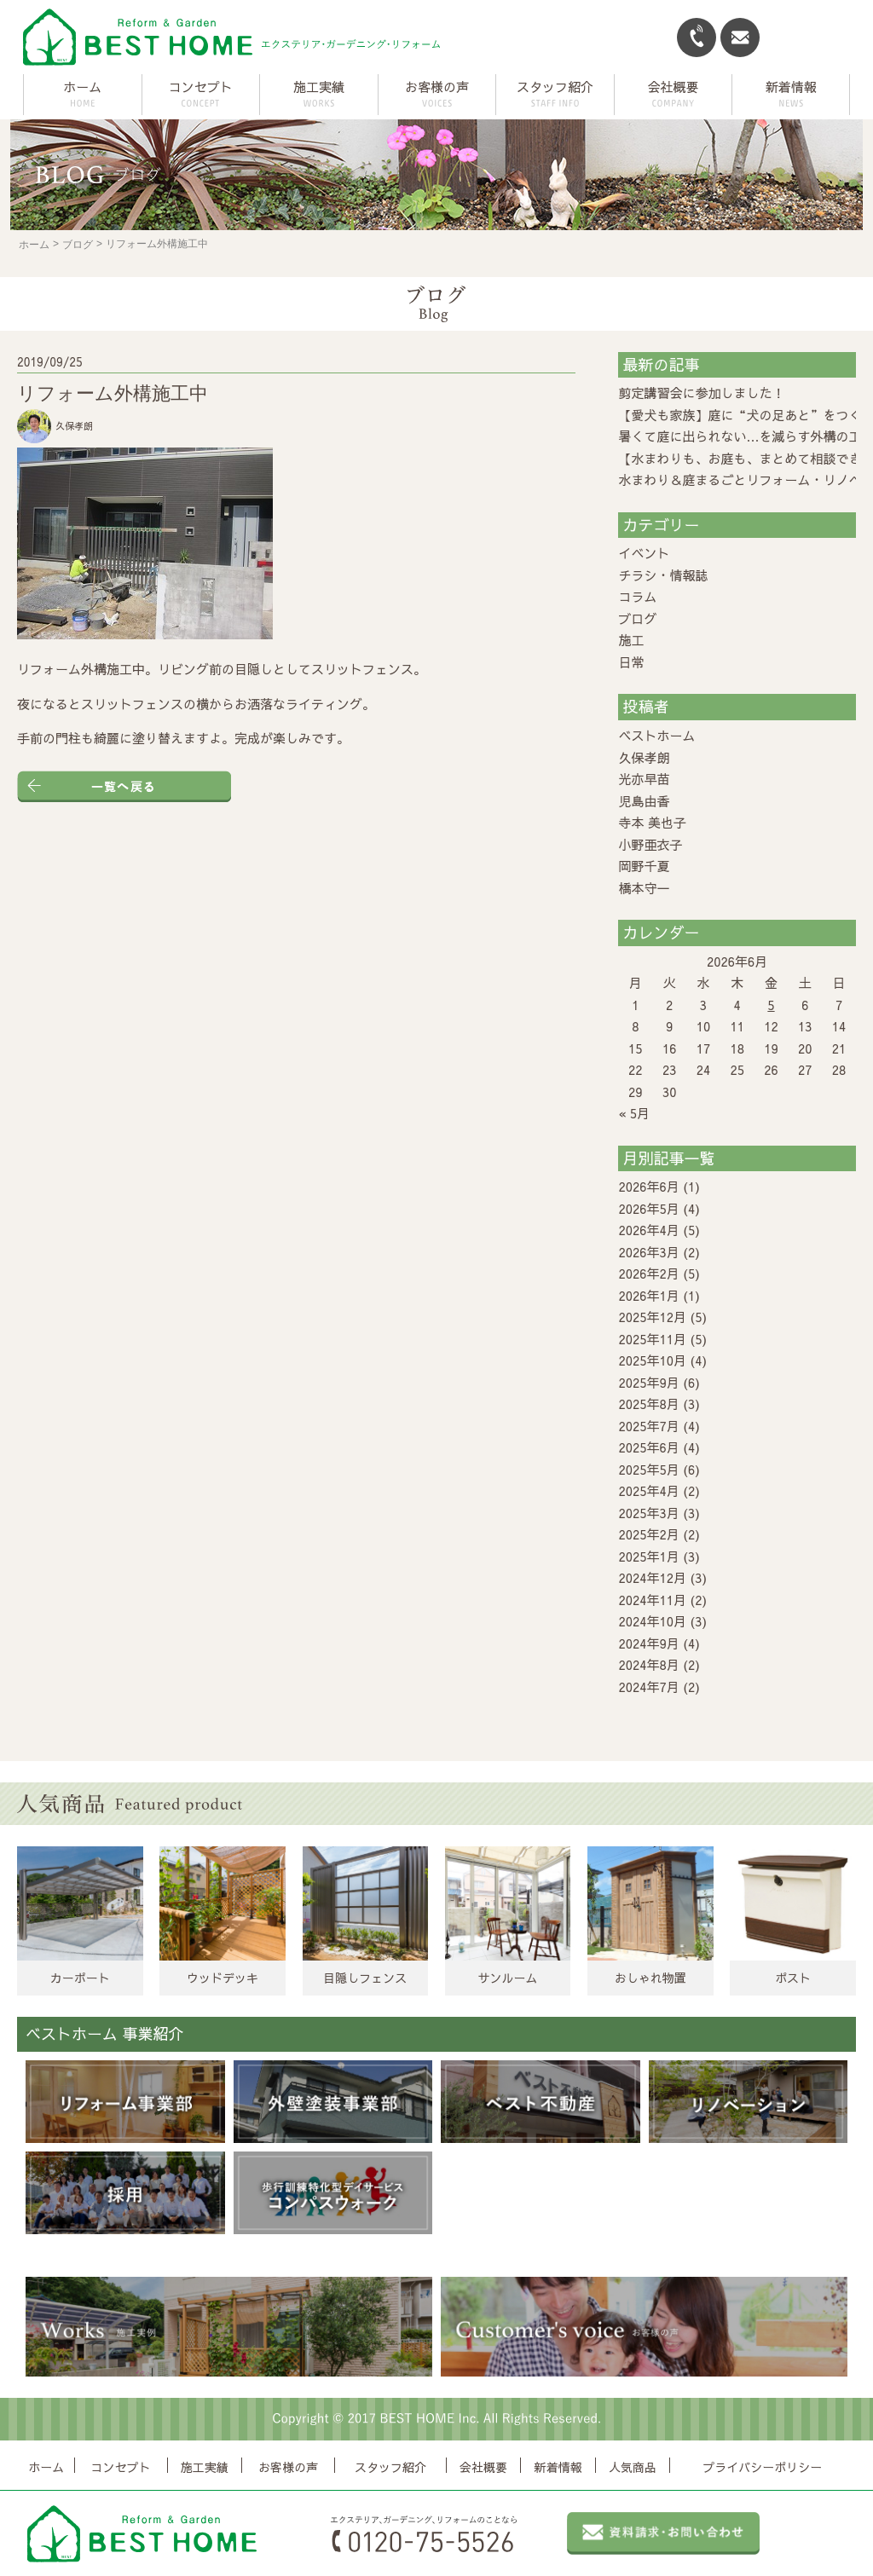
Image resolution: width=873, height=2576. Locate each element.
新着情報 (558, 2466)
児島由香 (643, 801)
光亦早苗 (643, 779)
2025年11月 (652, 1339)
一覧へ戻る (124, 786)
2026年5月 (648, 1208)
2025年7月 (648, 1426)
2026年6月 (648, 1186)
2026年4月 (648, 1230)
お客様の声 (288, 2466)
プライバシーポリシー (762, 2466)
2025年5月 (648, 1469)
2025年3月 (648, 1513)
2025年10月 (652, 1360)
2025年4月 (648, 1490)
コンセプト (121, 2466)
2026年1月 (648, 1295)
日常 (631, 662)
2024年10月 (652, 1621)
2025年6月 (648, 1447)
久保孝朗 (643, 757)
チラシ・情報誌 (663, 575)
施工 (631, 640)
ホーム (82, 86)
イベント (643, 553)
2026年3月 (648, 1252)
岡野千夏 (643, 866)
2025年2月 (648, 1534)
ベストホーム (656, 735)
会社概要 (483, 2466)
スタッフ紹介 (390, 2466)
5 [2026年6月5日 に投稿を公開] (770, 1005)
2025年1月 (648, 1556)
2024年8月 (648, 1664)
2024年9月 (648, 1643)
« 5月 (634, 1113)
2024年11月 (652, 1600)
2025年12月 (652, 1317)
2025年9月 (648, 1382)
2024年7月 (648, 1686)
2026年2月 (648, 1273)
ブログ (77, 245)
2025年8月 (648, 1403)
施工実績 (204, 2466)
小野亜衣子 (650, 844)
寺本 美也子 (652, 822)
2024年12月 (652, 1577)
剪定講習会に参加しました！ (701, 392)
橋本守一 (643, 888)
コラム (637, 596)
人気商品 (632, 2466)
